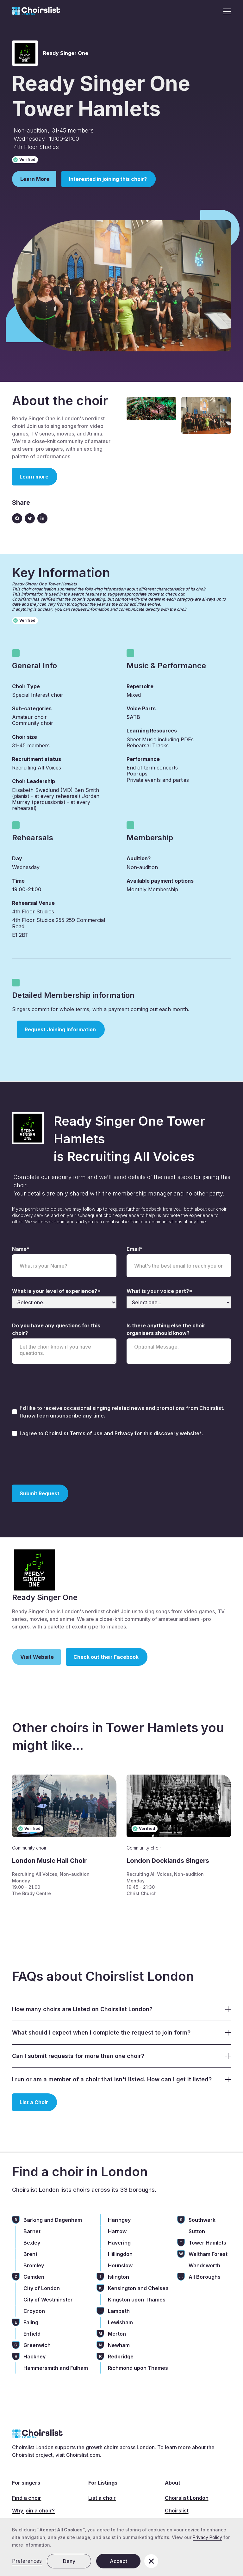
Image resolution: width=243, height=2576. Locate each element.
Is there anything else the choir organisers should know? (166, 1329)
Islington (118, 2277)
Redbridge (121, 2356)
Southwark (202, 2220)
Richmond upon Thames (138, 2368)
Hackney (34, 2356)
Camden (33, 2277)
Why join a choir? (33, 2510)
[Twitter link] (30, 518)
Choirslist (177, 2510)
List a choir (102, 2498)
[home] (36, 11)
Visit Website (37, 1657)
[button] (225, 11)
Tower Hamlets (207, 2242)
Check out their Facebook (106, 1657)
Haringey (119, 2220)
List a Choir (34, 2102)
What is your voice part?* (159, 1291)
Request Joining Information (60, 1029)
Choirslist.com (83, 2455)
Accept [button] (118, 2561)
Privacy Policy (207, 2537)
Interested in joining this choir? (108, 179)
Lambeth (119, 2311)
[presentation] (60, 1459)
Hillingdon (120, 2254)
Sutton (197, 2231)
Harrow (117, 2231)
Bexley (31, 2242)
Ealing (30, 2322)
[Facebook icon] (17, 518)
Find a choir (26, 2498)
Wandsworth (204, 2265)
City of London (41, 2288)
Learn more (34, 476)
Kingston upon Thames (136, 2299)
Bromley (33, 2265)
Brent (30, 2254)
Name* (20, 1249)
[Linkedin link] (42, 518)
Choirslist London (187, 2498)
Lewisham (120, 2322)
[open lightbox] (151, 408)
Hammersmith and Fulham (55, 2368)
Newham (119, 2345)
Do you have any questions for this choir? (56, 1329)
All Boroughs (205, 2277)
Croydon (34, 2311)
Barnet (31, 2231)
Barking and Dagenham (52, 2220)
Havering (119, 2242)
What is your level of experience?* (56, 1291)
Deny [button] (69, 2561)
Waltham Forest (208, 2254)
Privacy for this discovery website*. (159, 1433)
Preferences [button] (27, 2561)
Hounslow (120, 2265)
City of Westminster (48, 2299)
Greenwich (37, 2345)
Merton (117, 2334)
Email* (135, 1249)
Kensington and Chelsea (138, 2288)
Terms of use (87, 1433)
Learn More (34, 179)
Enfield (31, 2334)
